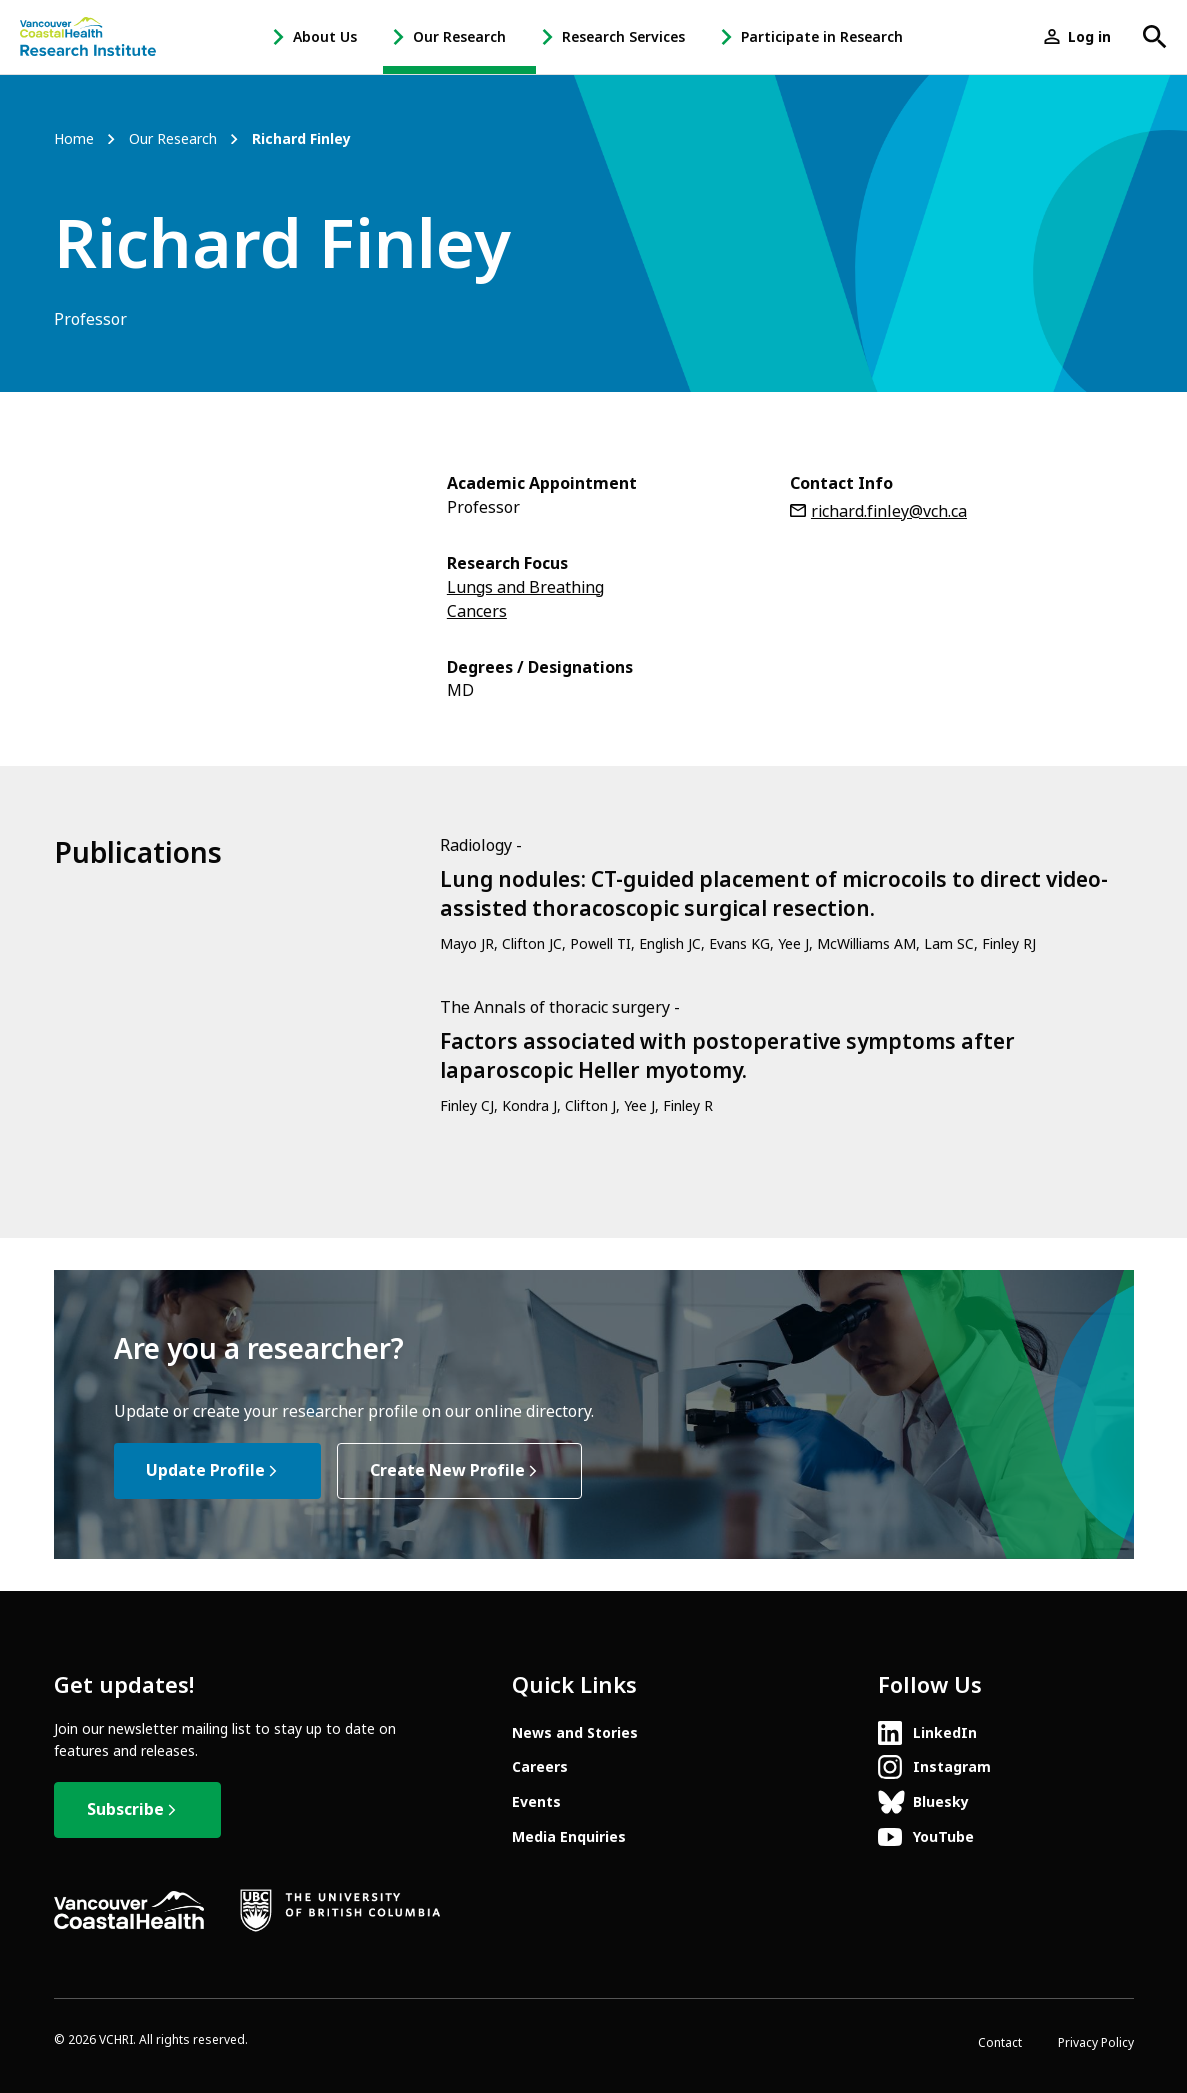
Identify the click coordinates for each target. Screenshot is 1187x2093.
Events (536, 1802)
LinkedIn (945, 1733)
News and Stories (575, 1733)
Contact (1000, 2043)
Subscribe (125, 1809)
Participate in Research (822, 37)
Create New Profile (447, 1470)
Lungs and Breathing (525, 587)
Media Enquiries (569, 1837)
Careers (540, 1767)
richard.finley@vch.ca (889, 511)
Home (74, 139)
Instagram (952, 1767)
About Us (325, 37)
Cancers (477, 611)
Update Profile (205, 1470)
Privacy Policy (1096, 2043)
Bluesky (941, 1802)
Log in (1089, 37)
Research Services (623, 37)
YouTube (943, 1837)
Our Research (459, 37)
